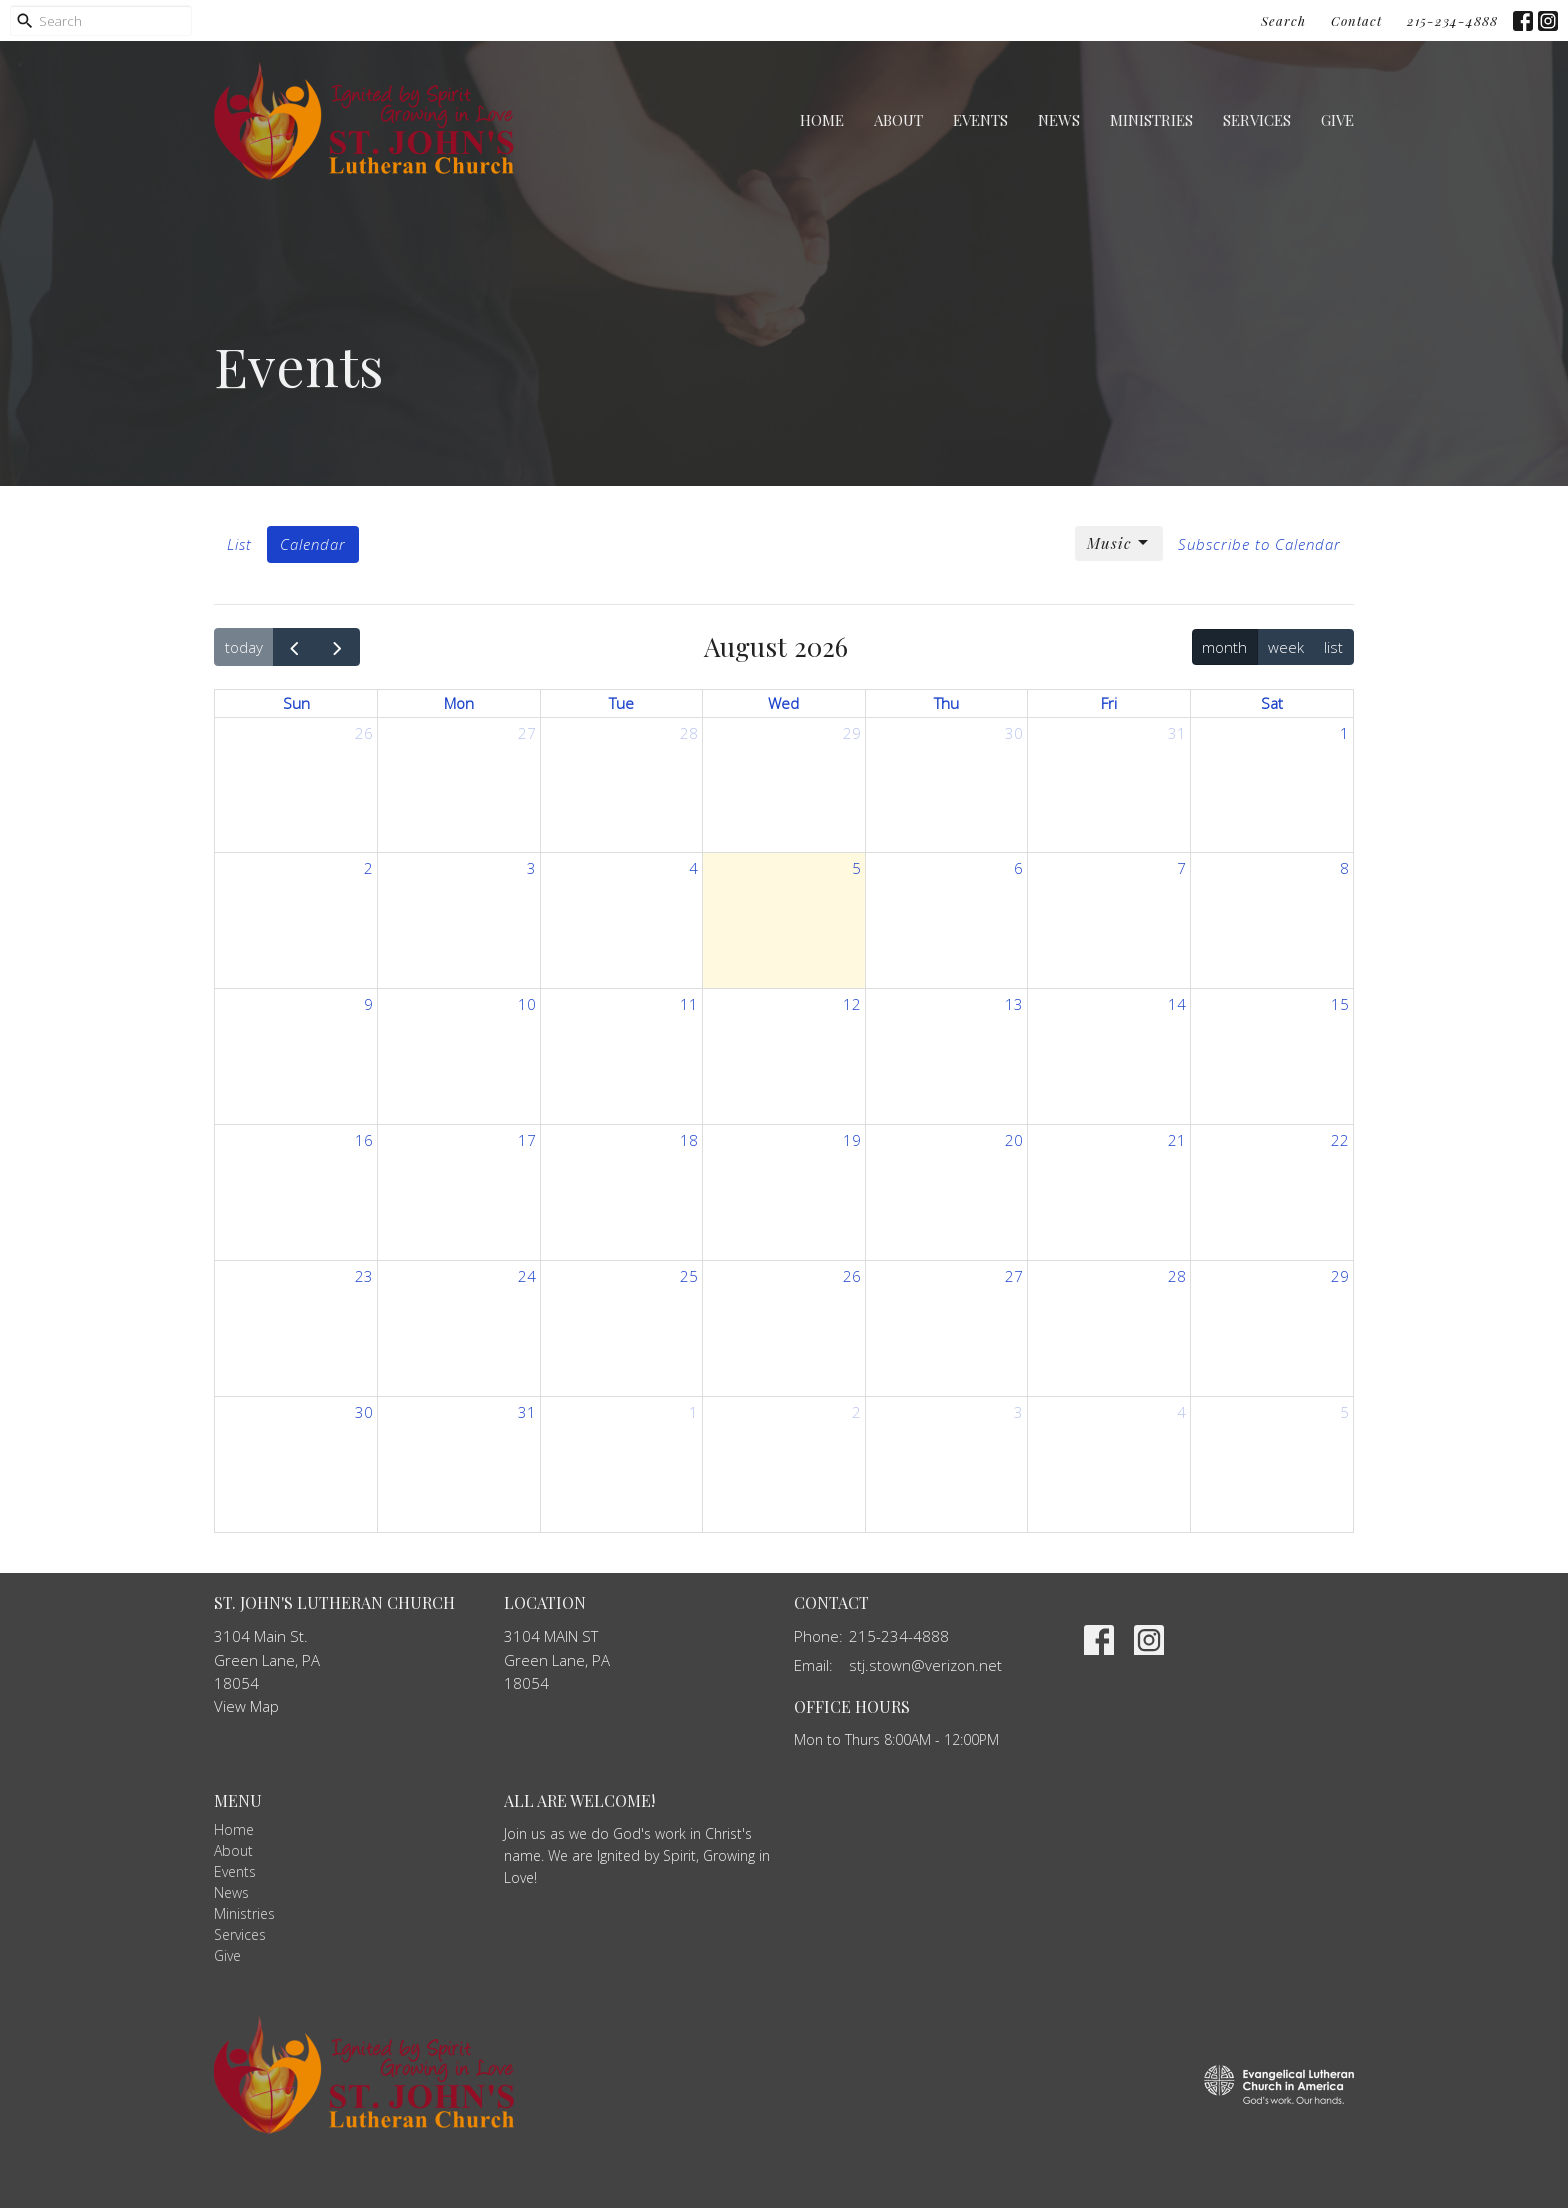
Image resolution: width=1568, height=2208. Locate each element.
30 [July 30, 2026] (1014, 733)
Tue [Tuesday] (621, 703)
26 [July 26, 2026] (364, 733)
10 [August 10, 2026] (527, 1004)
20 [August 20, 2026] (1014, 1140)
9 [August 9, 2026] (368, 1004)
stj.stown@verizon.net (925, 1665)
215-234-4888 (1452, 20)
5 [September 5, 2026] (1344, 1412)
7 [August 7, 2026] (1181, 868)
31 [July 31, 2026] (1177, 733)
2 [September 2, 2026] (856, 1412)
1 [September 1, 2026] (693, 1412)
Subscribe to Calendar (1259, 544)
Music (1119, 543)
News (1059, 120)
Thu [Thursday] (946, 703)
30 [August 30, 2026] (364, 1412)
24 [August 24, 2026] (527, 1276)
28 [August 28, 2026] (1177, 1276)
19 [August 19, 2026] (852, 1140)
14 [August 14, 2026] (1177, 1004)
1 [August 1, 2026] (1344, 733)
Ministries (1151, 120)
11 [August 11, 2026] (689, 1004)
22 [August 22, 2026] (1340, 1140)
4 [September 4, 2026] (1181, 1412)
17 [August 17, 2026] (527, 1140)
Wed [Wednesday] (783, 703)
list (1333, 647)
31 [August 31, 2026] (527, 1412)
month (1224, 647)
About (898, 120)
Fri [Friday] (1109, 703)
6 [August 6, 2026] (1018, 868)
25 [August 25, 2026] (689, 1276)
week (1286, 647)
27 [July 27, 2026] (527, 733)
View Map (246, 1706)
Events (980, 120)
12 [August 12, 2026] (852, 1004)
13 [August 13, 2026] (1014, 1004)
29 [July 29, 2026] (852, 733)
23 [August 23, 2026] (364, 1276)
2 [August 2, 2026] (368, 868)
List (239, 544)
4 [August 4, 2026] (693, 868)
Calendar (313, 544)
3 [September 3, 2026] (1018, 1412)
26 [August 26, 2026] (852, 1276)
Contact (1356, 20)
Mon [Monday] (459, 703)
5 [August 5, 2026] (856, 868)
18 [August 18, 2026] (689, 1140)
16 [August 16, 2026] (364, 1140)
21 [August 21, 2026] (1177, 1140)
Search (1283, 20)
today (244, 647)
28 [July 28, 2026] (689, 733)
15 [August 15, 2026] (1340, 1004)
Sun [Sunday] (296, 703)
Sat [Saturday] (1272, 703)
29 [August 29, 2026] (1340, 1276)
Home (822, 120)
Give (1337, 120)
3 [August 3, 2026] (531, 868)
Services (1257, 120)
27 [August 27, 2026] (1014, 1276)
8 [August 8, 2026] (1344, 868)
